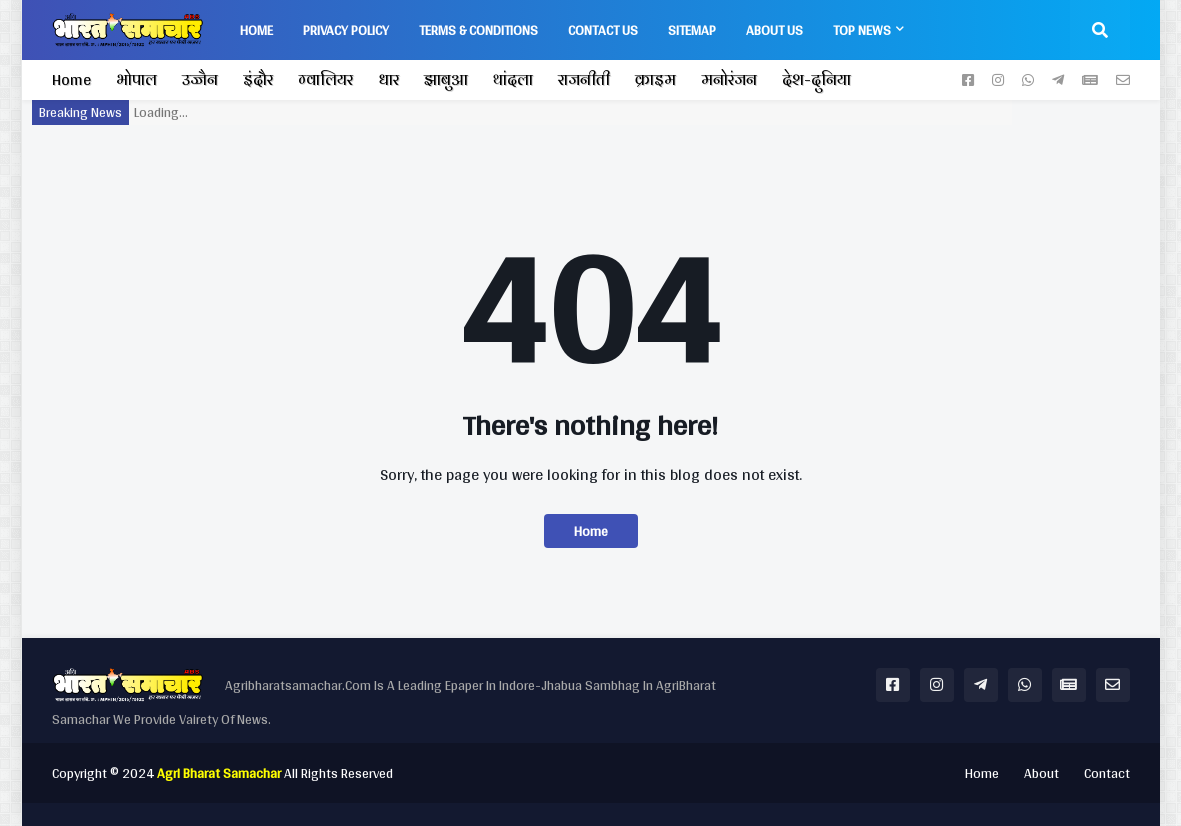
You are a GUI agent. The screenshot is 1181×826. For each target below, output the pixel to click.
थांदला (513, 79)
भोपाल (136, 79)
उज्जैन (200, 79)
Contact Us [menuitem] (603, 30)
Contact (1107, 773)
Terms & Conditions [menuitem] (478, 30)
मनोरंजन (729, 79)
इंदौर (258, 79)
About (1041, 773)
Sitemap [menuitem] (692, 30)
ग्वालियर (325, 79)
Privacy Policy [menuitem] (346, 30)
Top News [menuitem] (862, 30)
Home (71, 79)
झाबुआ (446, 79)
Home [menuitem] (256, 30)
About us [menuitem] (774, 30)
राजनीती (584, 79)
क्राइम (655, 79)
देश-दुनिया (816, 79)
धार (388, 79)
